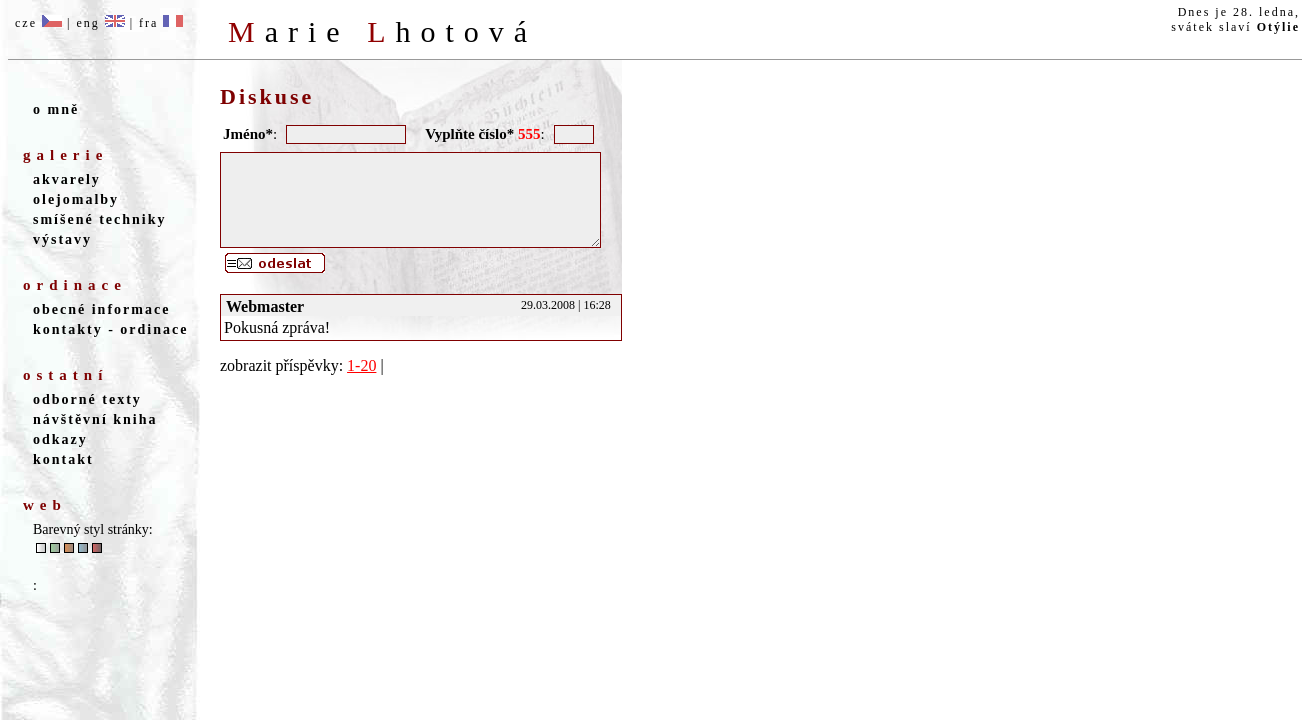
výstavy (62, 239)
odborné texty (87, 399)
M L (382, 31)
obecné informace (101, 309)
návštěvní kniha (95, 419)
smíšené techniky (100, 219)
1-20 (361, 383)
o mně (56, 109)
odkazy (60, 439)
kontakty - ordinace (110, 329)
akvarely (67, 179)
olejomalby (76, 199)
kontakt (63, 459)
